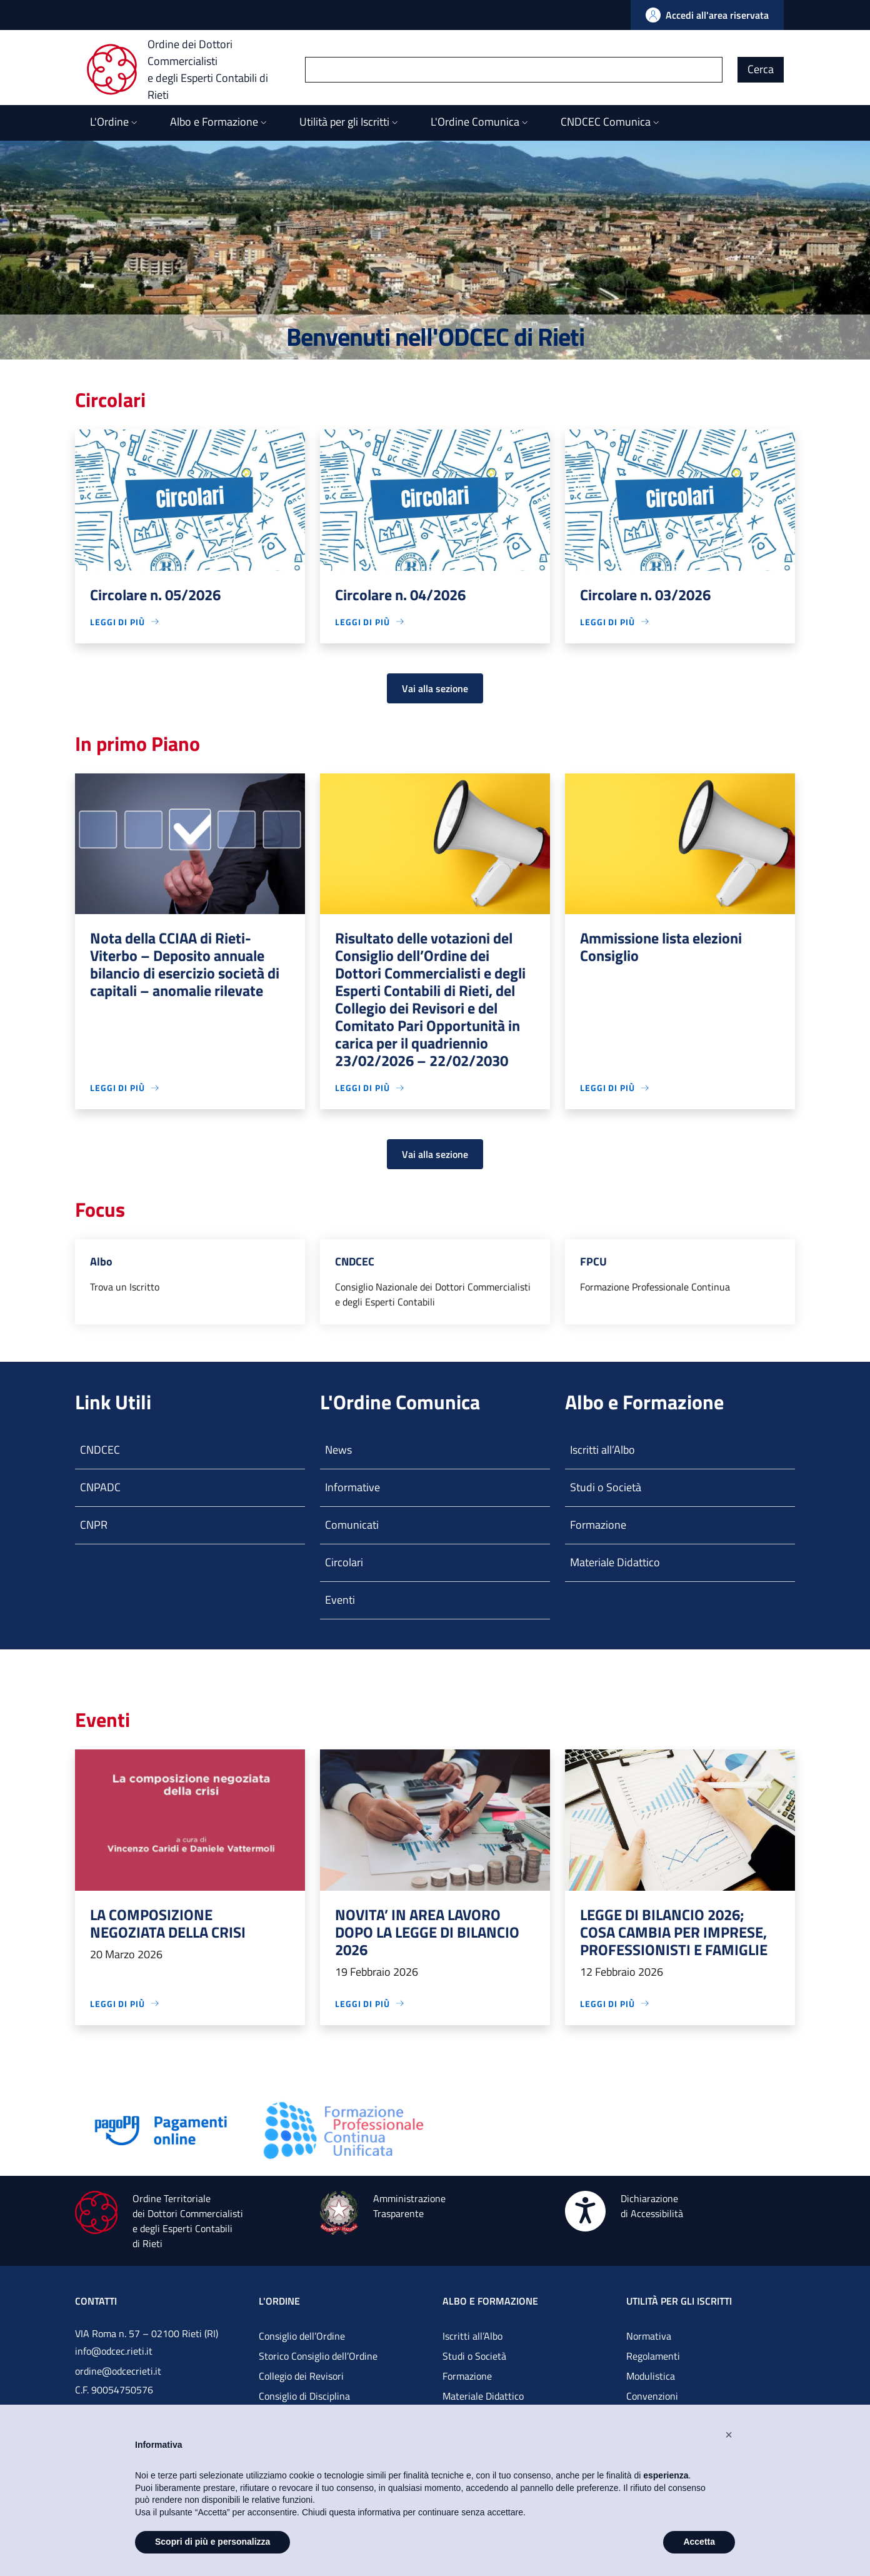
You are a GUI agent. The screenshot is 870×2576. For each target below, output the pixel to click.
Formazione (598, 1524)
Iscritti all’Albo (602, 1449)
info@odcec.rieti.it (113, 2350)
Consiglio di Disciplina (304, 2395)
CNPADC (100, 1487)
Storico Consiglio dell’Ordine (318, 2355)
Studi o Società (605, 1487)
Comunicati (352, 1524)
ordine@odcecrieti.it (118, 2370)
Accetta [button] (699, 2542)
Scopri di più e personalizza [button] (212, 2542)
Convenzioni (652, 2395)
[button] (729, 2435)
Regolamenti (653, 2355)
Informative (352, 1487)
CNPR (94, 1524)
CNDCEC (100, 1449)
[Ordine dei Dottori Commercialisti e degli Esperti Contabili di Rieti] (195, 69)
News (338, 1449)
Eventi (340, 1599)
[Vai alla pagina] (161, 2128)
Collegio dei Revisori (301, 2375)
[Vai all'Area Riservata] (707, 15)
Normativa (648, 2335)
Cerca (761, 69)
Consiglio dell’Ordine (302, 2335)
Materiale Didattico (615, 1562)
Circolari (344, 1562)
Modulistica (650, 2375)
